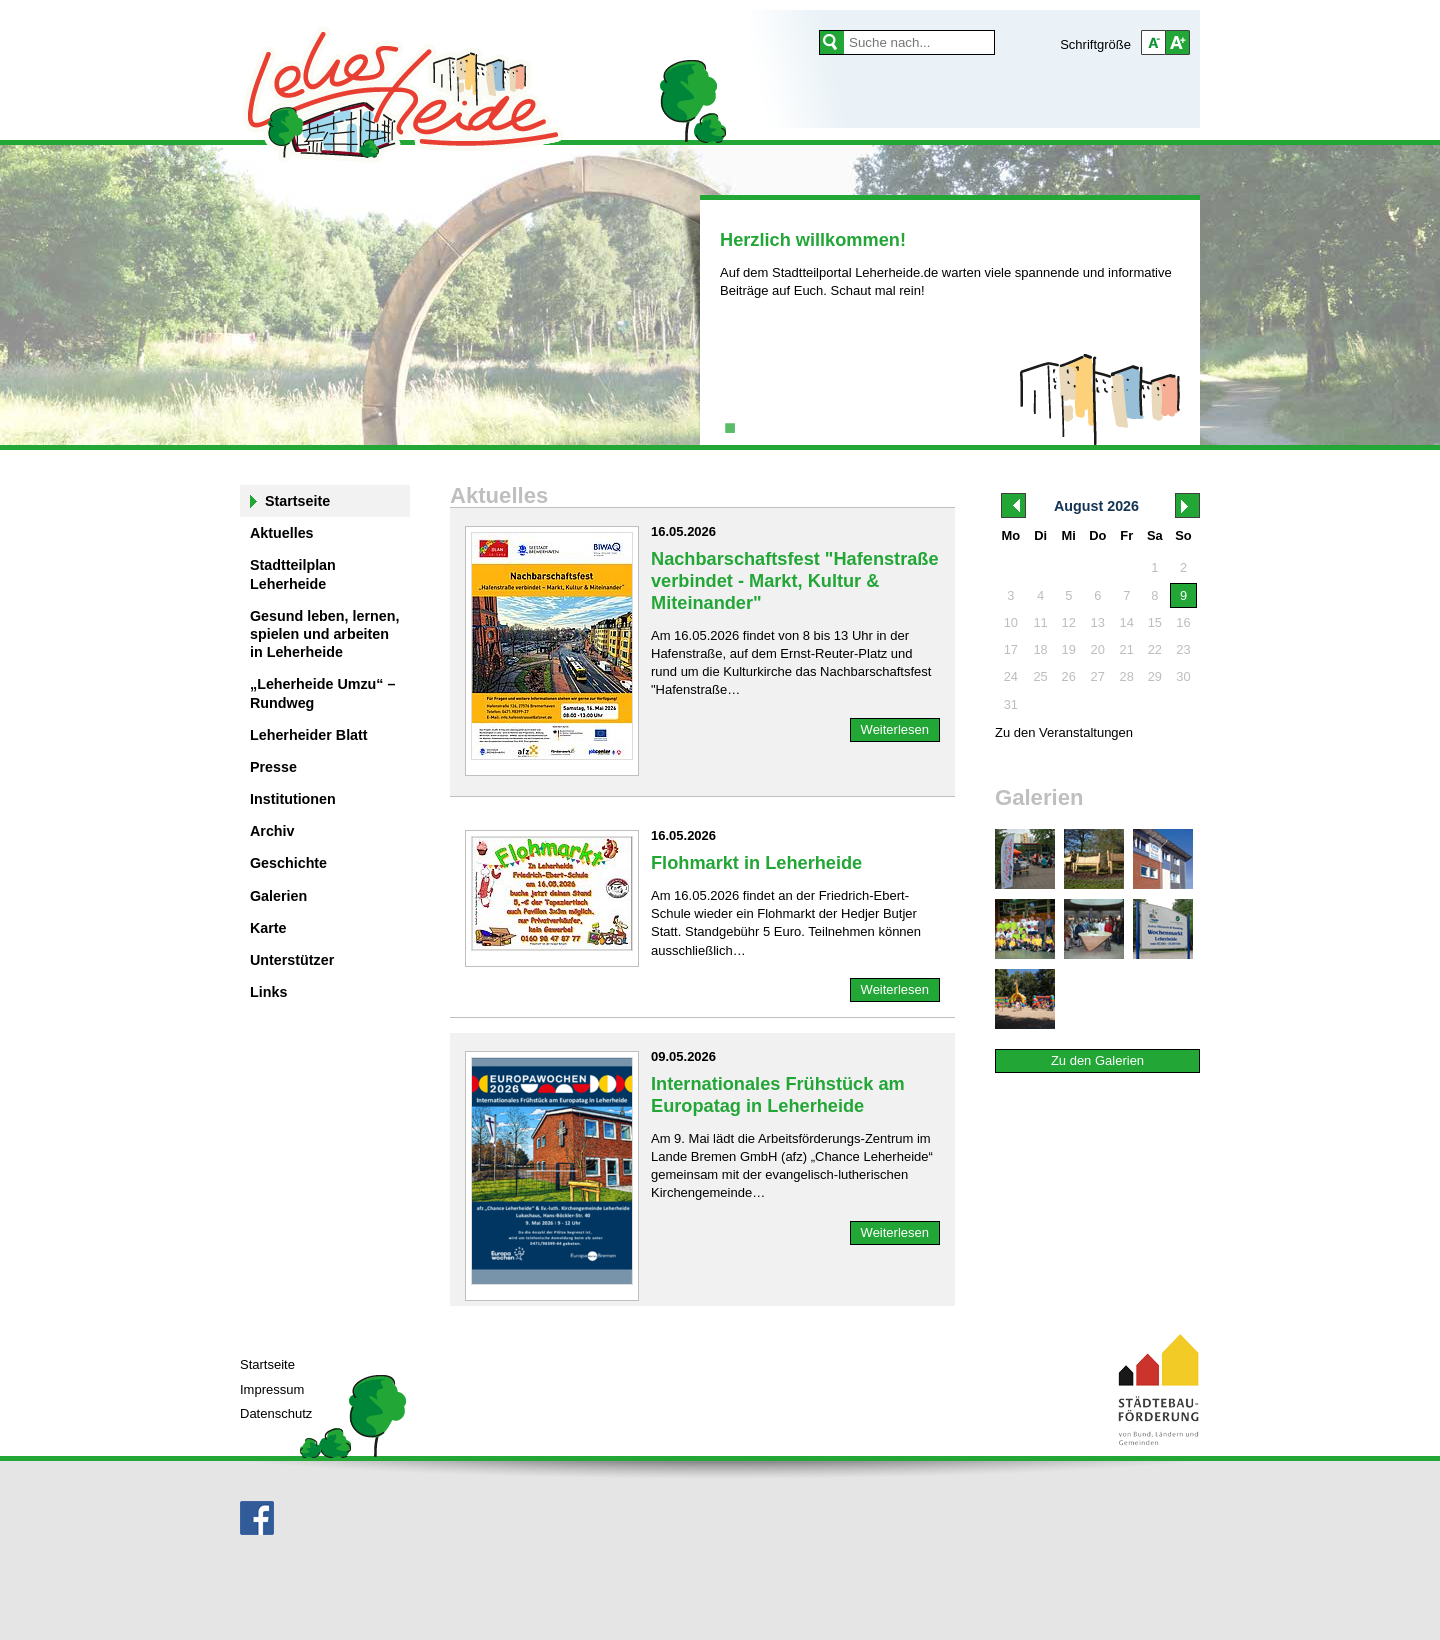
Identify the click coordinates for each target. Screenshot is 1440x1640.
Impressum (272, 1389)
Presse (273, 767)
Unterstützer (292, 960)
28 (1127, 676)
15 (1155, 622)
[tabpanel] (950, 269)
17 (1011, 649)
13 (1098, 622)
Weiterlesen (895, 729)
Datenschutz (276, 1413)
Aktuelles (282, 533)
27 (1098, 676)
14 (1127, 622)
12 (1069, 622)
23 (1183, 649)
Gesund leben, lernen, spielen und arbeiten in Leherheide (324, 634)
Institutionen (293, 799)
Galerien (278, 896)
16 (1183, 622)
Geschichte (288, 863)
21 (1127, 649)
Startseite (297, 501)
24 (1011, 676)
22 (1155, 649)
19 (1069, 649)
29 (1155, 676)
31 (1011, 704)
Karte (268, 928)
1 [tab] (730, 425)
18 (1040, 649)
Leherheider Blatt (309, 735)
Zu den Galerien (1097, 1060)
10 (1011, 622)
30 (1183, 676)
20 (1098, 649)
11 (1040, 622)
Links (268, 992)
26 (1069, 676)
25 (1040, 676)
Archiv (272, 831)
